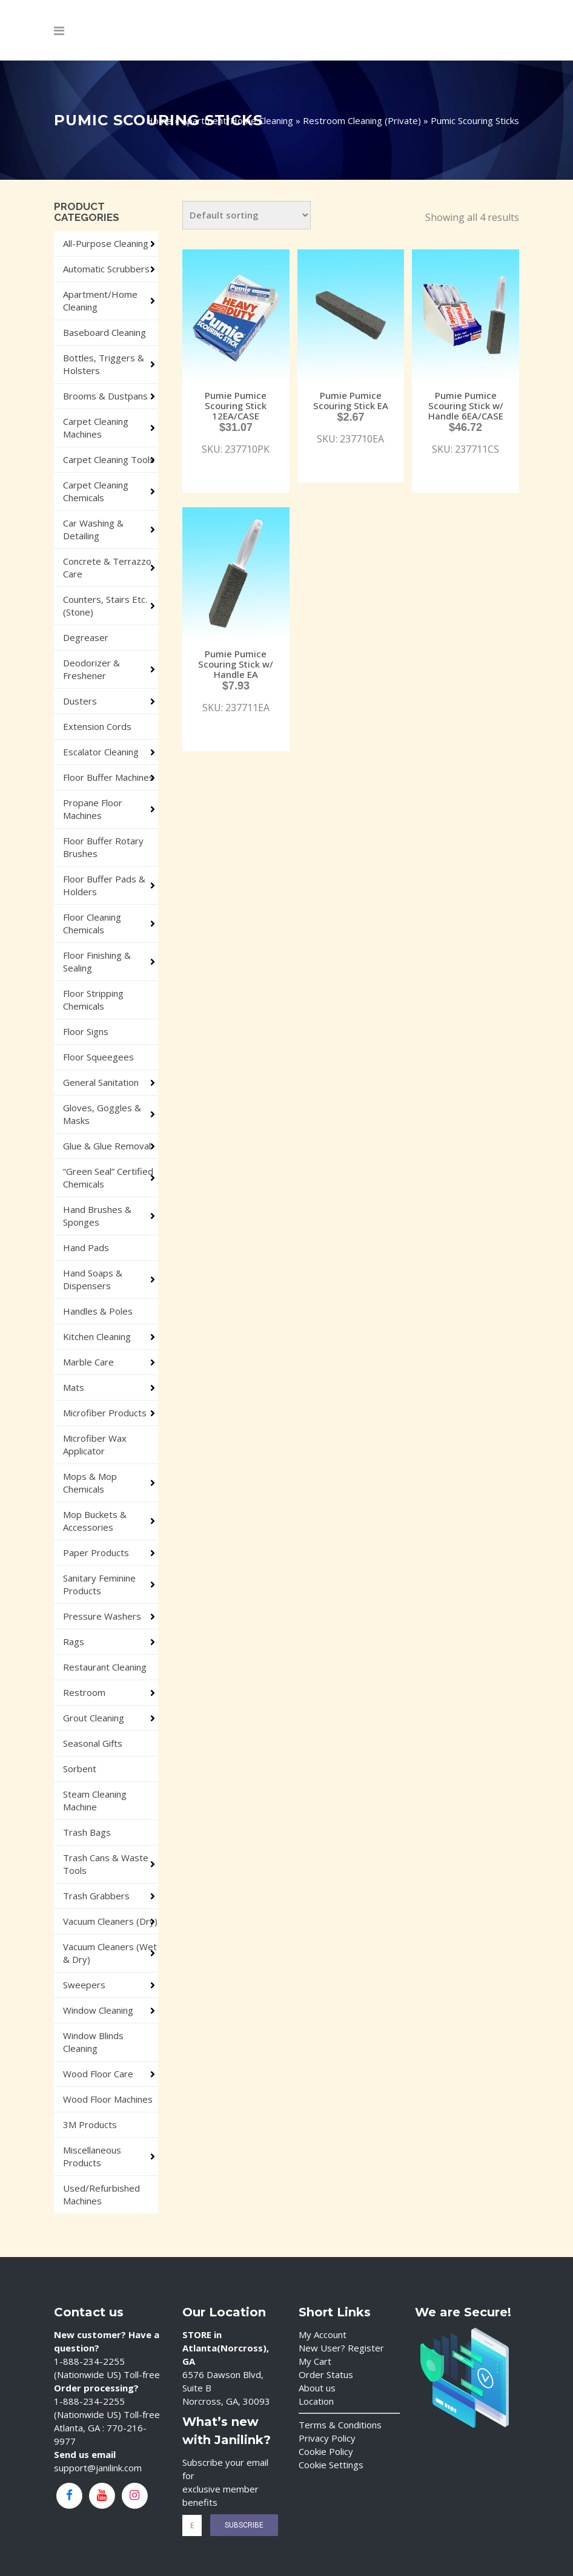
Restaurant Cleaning (105, 1667)
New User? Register (341, 2348)
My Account (322, 2334)
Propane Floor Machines (92, 809)
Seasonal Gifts (92, 1743)
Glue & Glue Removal (107, 1146)
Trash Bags (87, 1832)
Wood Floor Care (98, 2074)
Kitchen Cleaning (97, 1336)
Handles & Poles (98, 1311)
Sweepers (84, 1985)
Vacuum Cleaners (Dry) (110, 1921)
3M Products (90, 2124)
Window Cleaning (98, 2010)
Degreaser (85, 637)
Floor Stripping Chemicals (93, 999)
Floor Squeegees (98, 1057)
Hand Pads (86, 1247)
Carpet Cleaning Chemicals (95, 491)
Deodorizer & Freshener (91, 669)
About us (317, 2388)
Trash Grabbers (96, 1896)
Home (159, 120)
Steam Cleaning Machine (95, 1800)
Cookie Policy (326, 2451)
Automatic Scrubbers (106, 269)
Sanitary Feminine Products (99, 1584)
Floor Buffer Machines (108, 777)
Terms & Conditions (340, 2425)
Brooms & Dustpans (105, 396)
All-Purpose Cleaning (105, 243)
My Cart (315, 2361)
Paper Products (96, 1552)
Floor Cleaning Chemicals (92, 923)
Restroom (84, 1692)
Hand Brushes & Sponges (97, 1215)
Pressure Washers (102, 1616)
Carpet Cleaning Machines (95, 427)
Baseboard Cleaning (104, 332)
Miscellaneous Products (92, 2156)
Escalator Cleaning (101, 752)
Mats (73, 1387)
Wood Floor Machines (108, 2099)
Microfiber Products (105, 1413)
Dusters (80, 701)
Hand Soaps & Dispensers (92, 1279)
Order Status (326, 2374)
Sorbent (79, 1769)
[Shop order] (246, 215)
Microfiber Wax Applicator (95, 1444)
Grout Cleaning (93, 1718)
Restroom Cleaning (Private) (362, 120)
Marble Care (88, 1362)
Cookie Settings (331, 2465)
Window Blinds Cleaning (93, 2041)
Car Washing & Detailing (93, 529)
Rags (73, 1641)
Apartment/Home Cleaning (237, 120)
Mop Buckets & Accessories (95, 1520)
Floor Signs (85, 1031)
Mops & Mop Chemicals (90, 1482)
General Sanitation (101, 1082)
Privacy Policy (327, 2438)
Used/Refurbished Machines (101, 2194)
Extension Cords (97, 726)
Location (316, 2401)
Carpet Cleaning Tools (108, 459)
